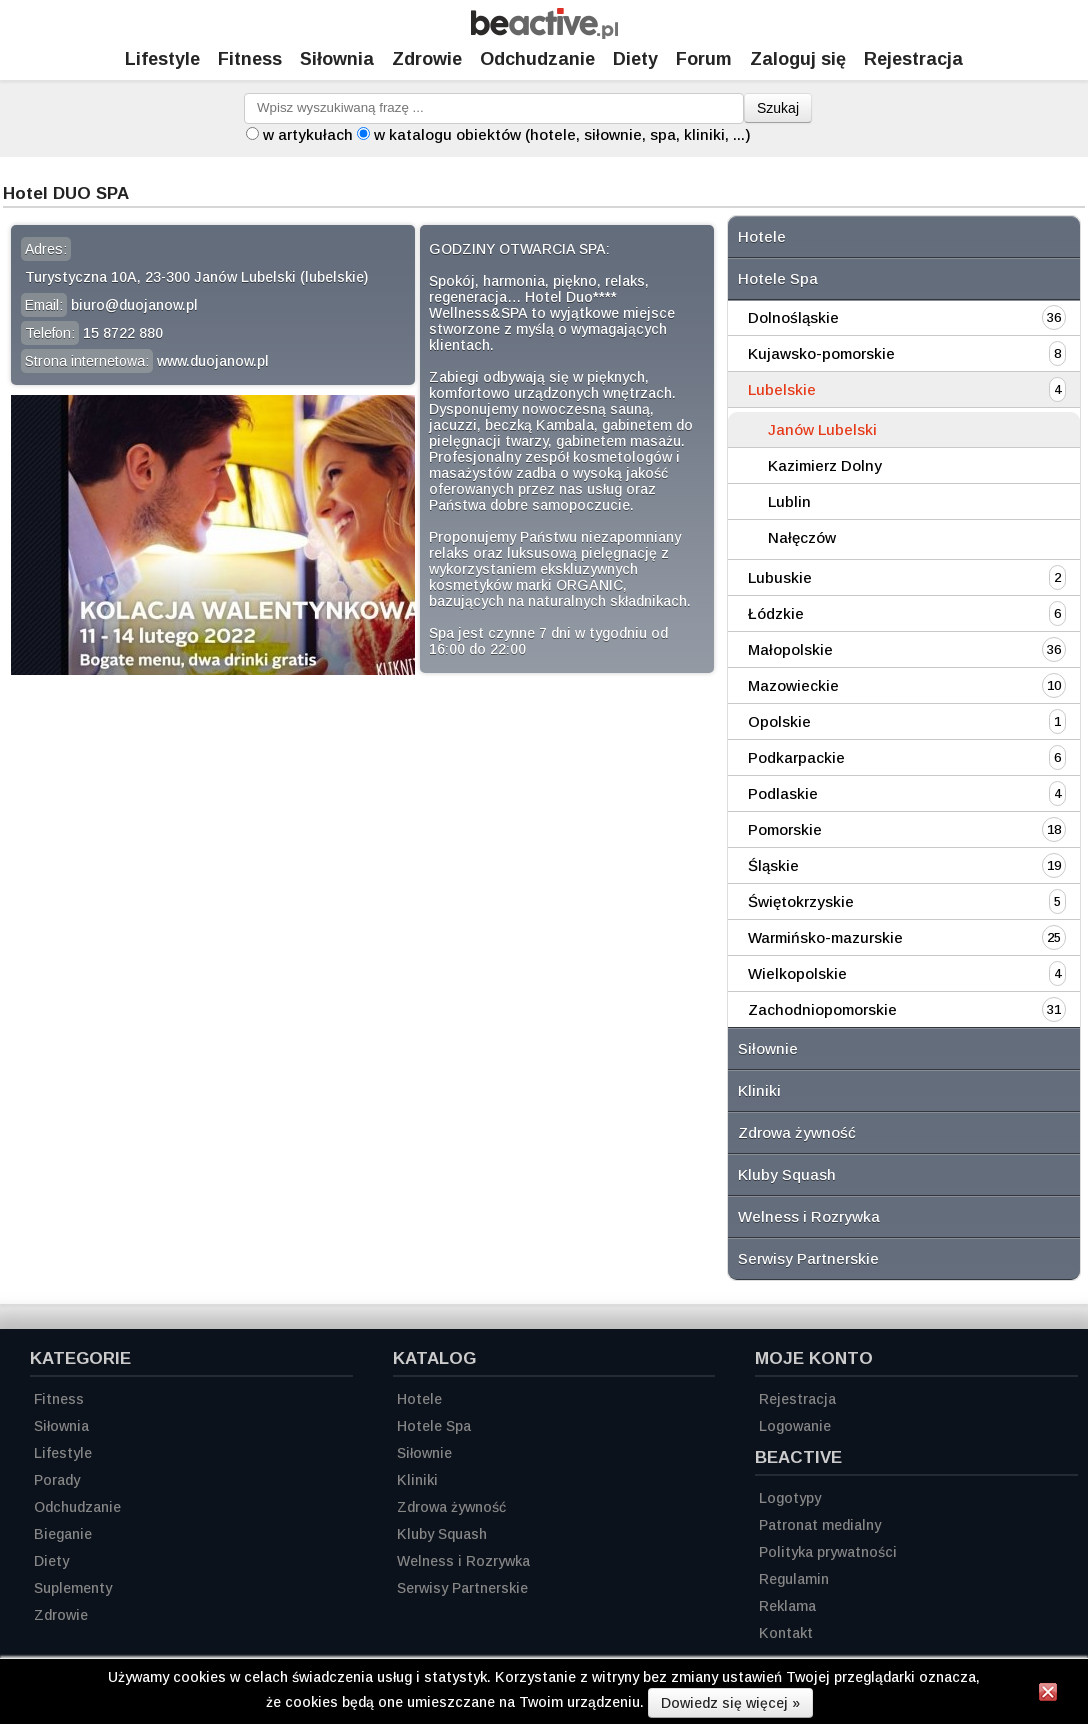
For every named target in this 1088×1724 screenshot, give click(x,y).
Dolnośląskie (793, 317)
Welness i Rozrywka (809, 1216)
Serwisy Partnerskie (808, 1258)
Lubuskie (780, 577)
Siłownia (337, 59)
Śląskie (773, 865)
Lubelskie (782, 389)
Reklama (787, 1606)
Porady (57, 1480)
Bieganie (63, 1534)
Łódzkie (776, 613)
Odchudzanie (537, 59)
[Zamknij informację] (1048, 1695)
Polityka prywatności (828, 1552)
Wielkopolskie (797, 973)
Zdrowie (427, 59)
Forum (704, 59)
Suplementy (73, 1588)
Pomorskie (785, 829)
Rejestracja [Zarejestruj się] (913, 59)
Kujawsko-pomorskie (821, 353)
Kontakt (786, 1633)
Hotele (762, 236)
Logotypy (790, 1498)
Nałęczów (802, 537)
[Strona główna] (544, 33)
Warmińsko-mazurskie (825, 937)
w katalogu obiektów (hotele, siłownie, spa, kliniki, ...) (562, 134)
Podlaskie (783, 793)
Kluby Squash (787, 1174)
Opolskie (779, 721)
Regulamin (794, 1579)
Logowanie (795, 1426)
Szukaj (778, 108)
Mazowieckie (793, 685)
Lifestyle (162, 59)
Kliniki (759, 1090)
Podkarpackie (796, 757)
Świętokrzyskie (801, 901)
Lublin (789, 501)
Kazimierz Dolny (825, 465)
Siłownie (768, 1048)
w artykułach (308, 134)
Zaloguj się (798, 59)
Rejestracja (797, 1399)
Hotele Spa (778, 278)
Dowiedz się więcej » (730, 1703)
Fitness (250, 59)
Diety (635, 59)
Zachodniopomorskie (822, 1009)
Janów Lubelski (822, 429)
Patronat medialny (820, 1525)
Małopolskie (790, 649)
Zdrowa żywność (797, 1132)
